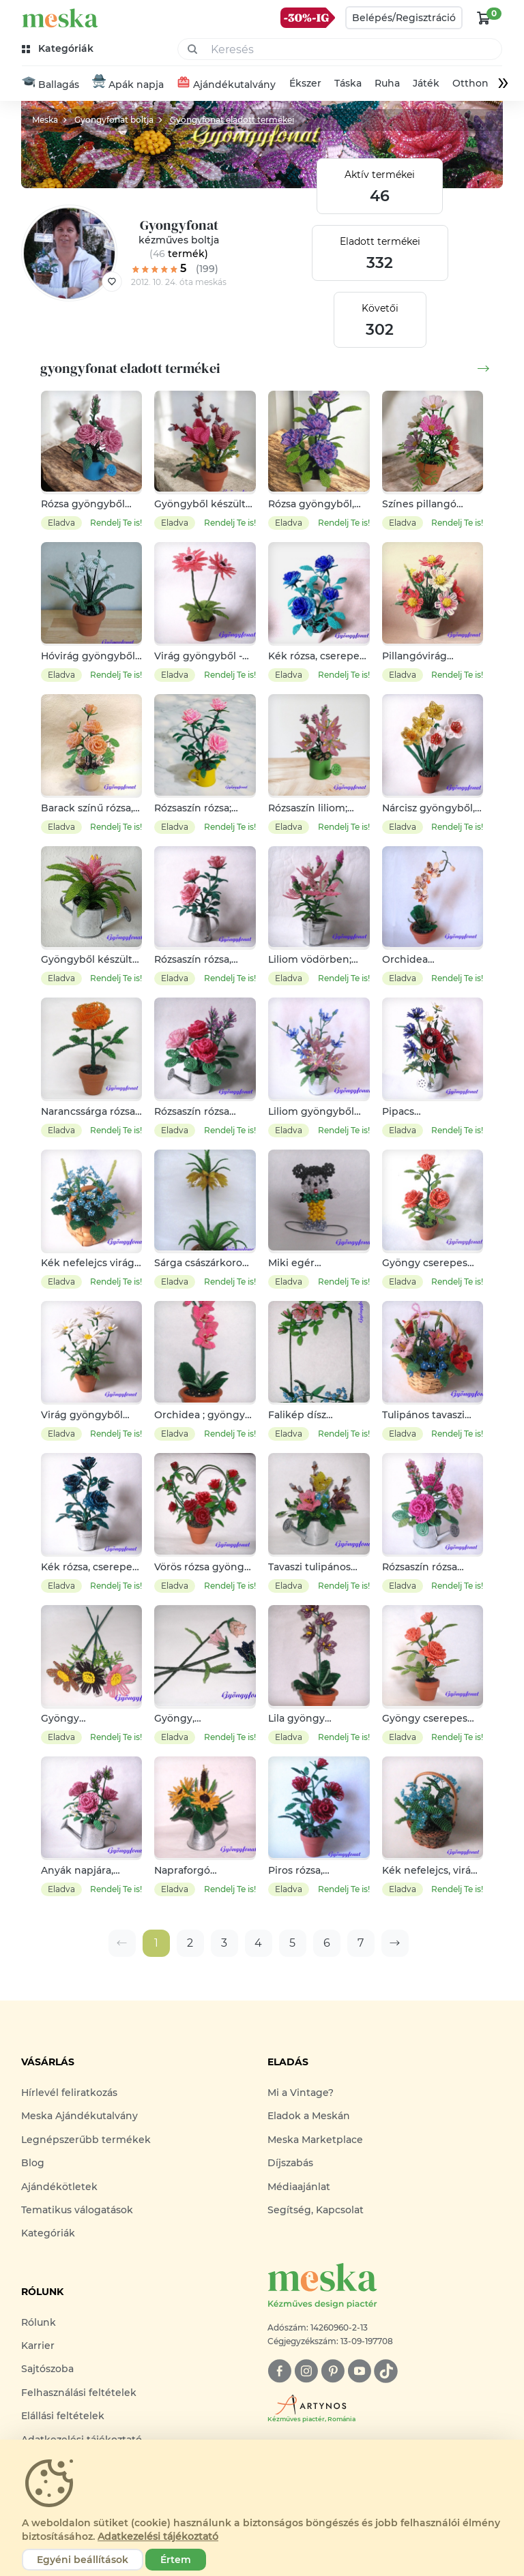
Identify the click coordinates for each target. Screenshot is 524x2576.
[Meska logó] (385, 2286)
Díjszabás (290, 2163)
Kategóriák (48, 2234)
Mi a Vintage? (300, 2092)
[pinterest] (333, 2371)
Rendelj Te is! (116, 523)
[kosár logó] (484, 18)
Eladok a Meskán (308, 2116)
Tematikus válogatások (77, 2210)
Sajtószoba (47, 2369)
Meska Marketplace (315, 2139)
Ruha (387, 84)
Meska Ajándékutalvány (79, 2116)
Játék (426, 84)
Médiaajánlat (298, 2187)
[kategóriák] (59, 48)
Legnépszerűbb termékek (86, 2139)
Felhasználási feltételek (78, 2392)
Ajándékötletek (59, 2187)
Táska (348, 84)
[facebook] (279, 2371)
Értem (175, 2559)
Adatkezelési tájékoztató (158, 2536)
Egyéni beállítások (82, 2559)
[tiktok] (386, 2371)
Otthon (470, 84)
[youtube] (359, 2371)
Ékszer (305, 84)
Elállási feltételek (62, 2416)
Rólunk (38, 2322)
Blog (32, 2163)
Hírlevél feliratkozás (69, 2092)
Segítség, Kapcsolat (315, 2210)
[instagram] (306, 2371)
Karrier (38, 2346)
